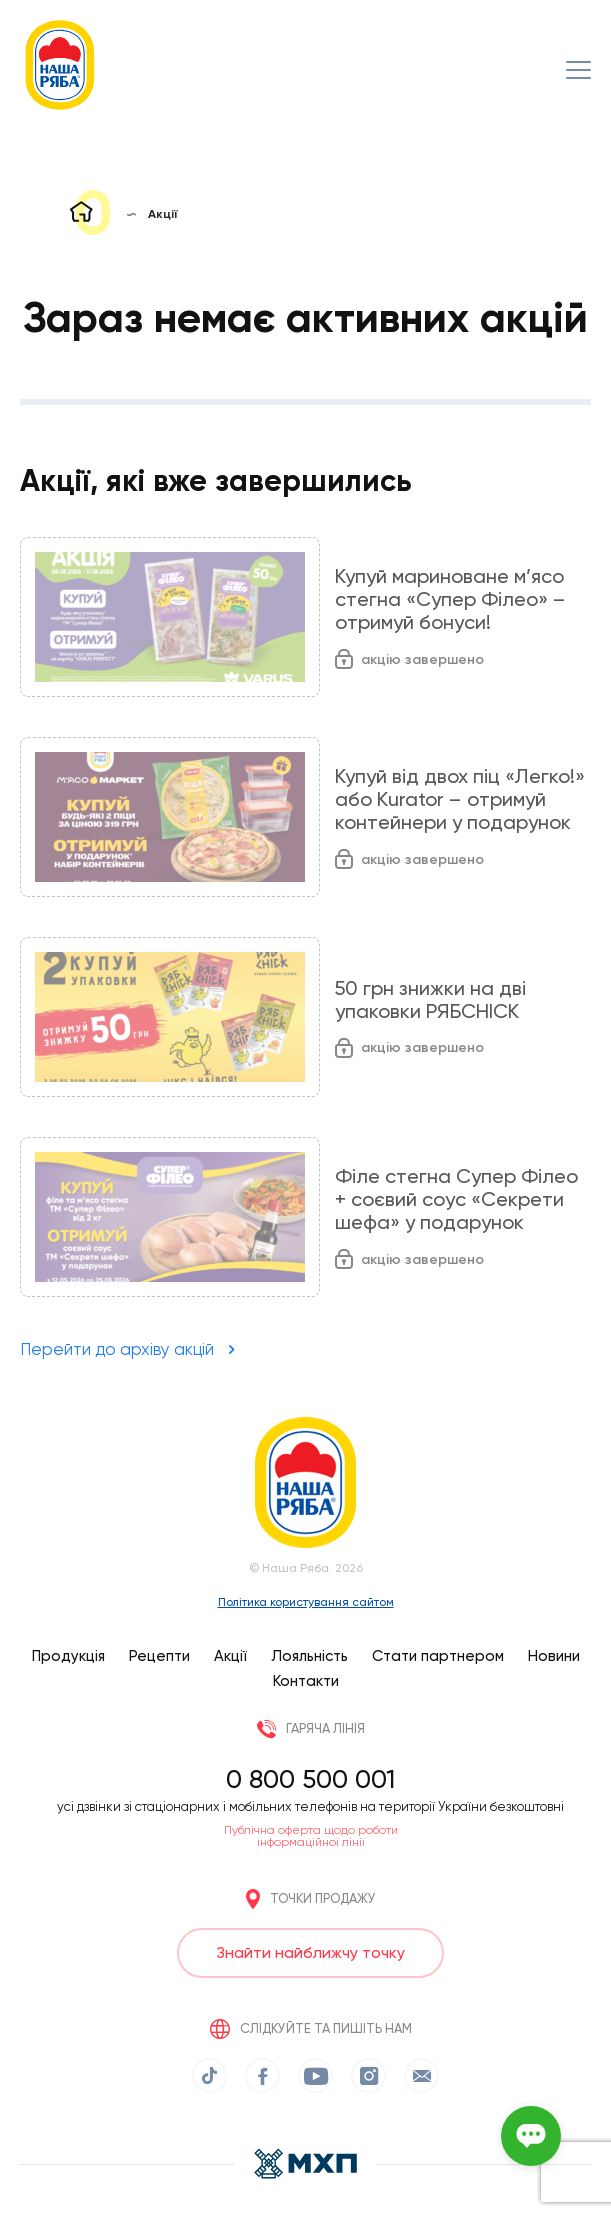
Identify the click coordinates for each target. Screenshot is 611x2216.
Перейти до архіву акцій (117, 1349)
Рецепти (159, 1656)
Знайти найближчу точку (310, 1952)
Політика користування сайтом (306, 1602)
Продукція (68, 1656)
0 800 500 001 (310, 1779)
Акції (230, 1656)
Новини (554, 1656)
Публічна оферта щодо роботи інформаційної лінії (311, 1836)
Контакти (306, 1681)
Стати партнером (438, 1656)
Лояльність (309, 1656)
